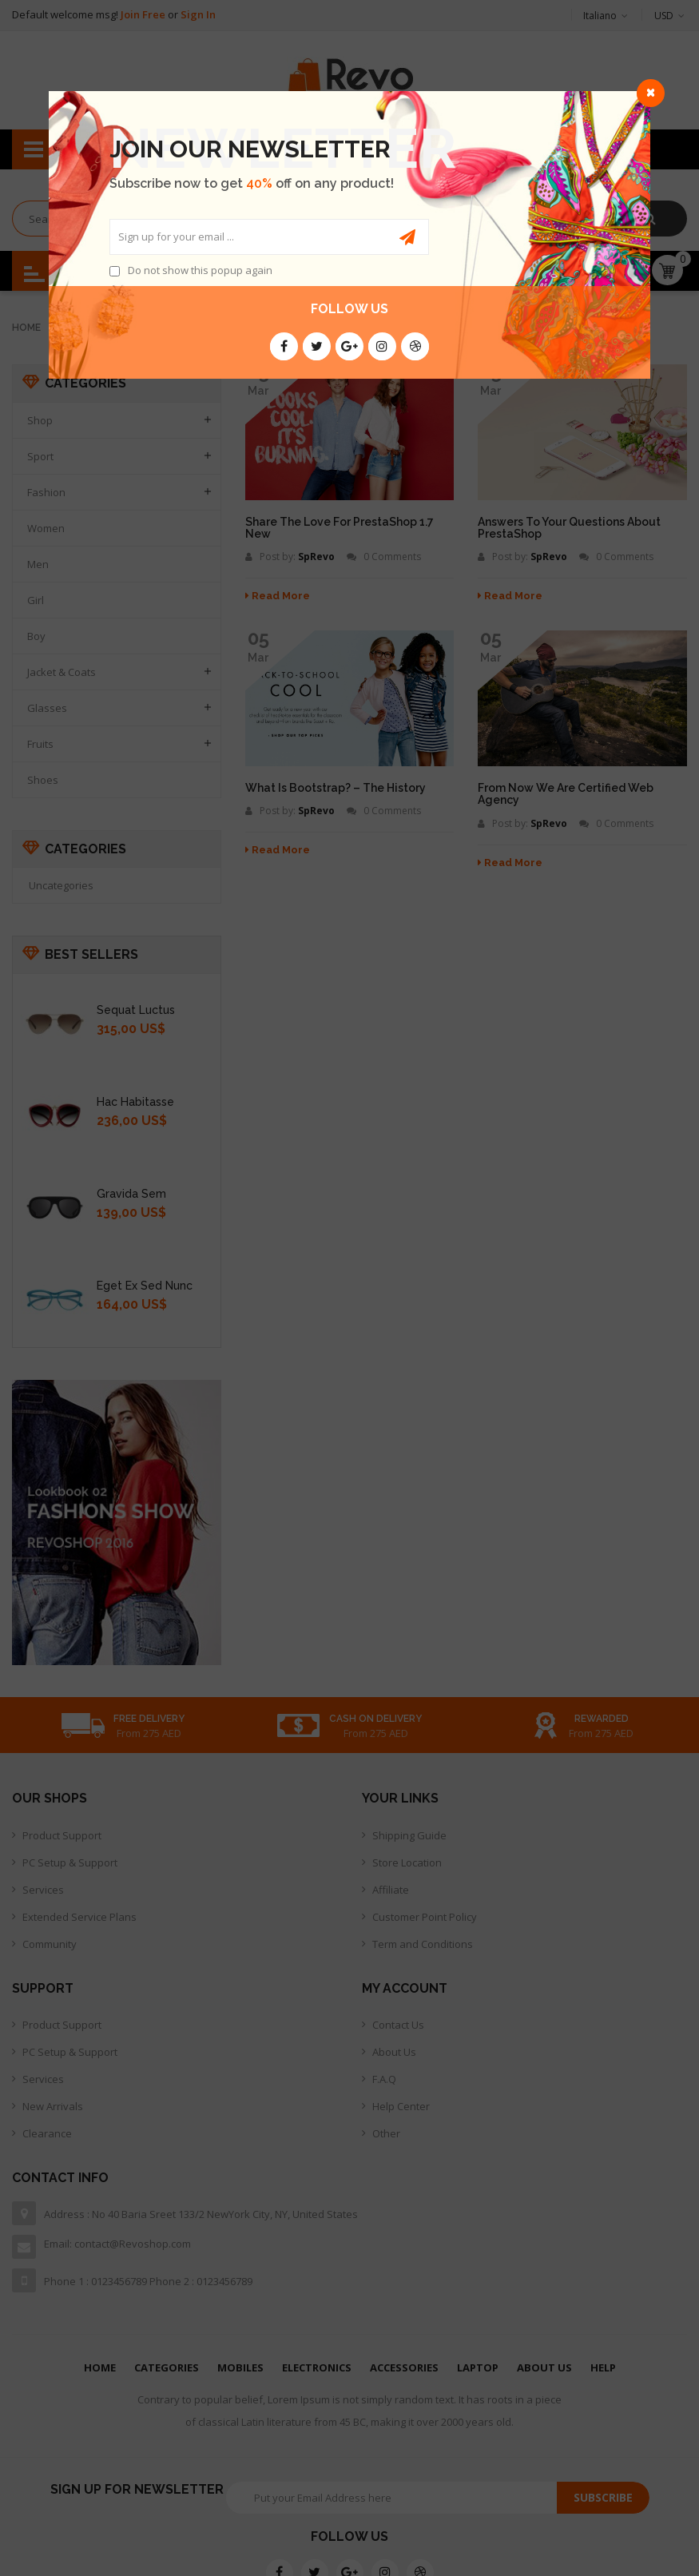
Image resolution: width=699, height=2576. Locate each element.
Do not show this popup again (200, 270)
